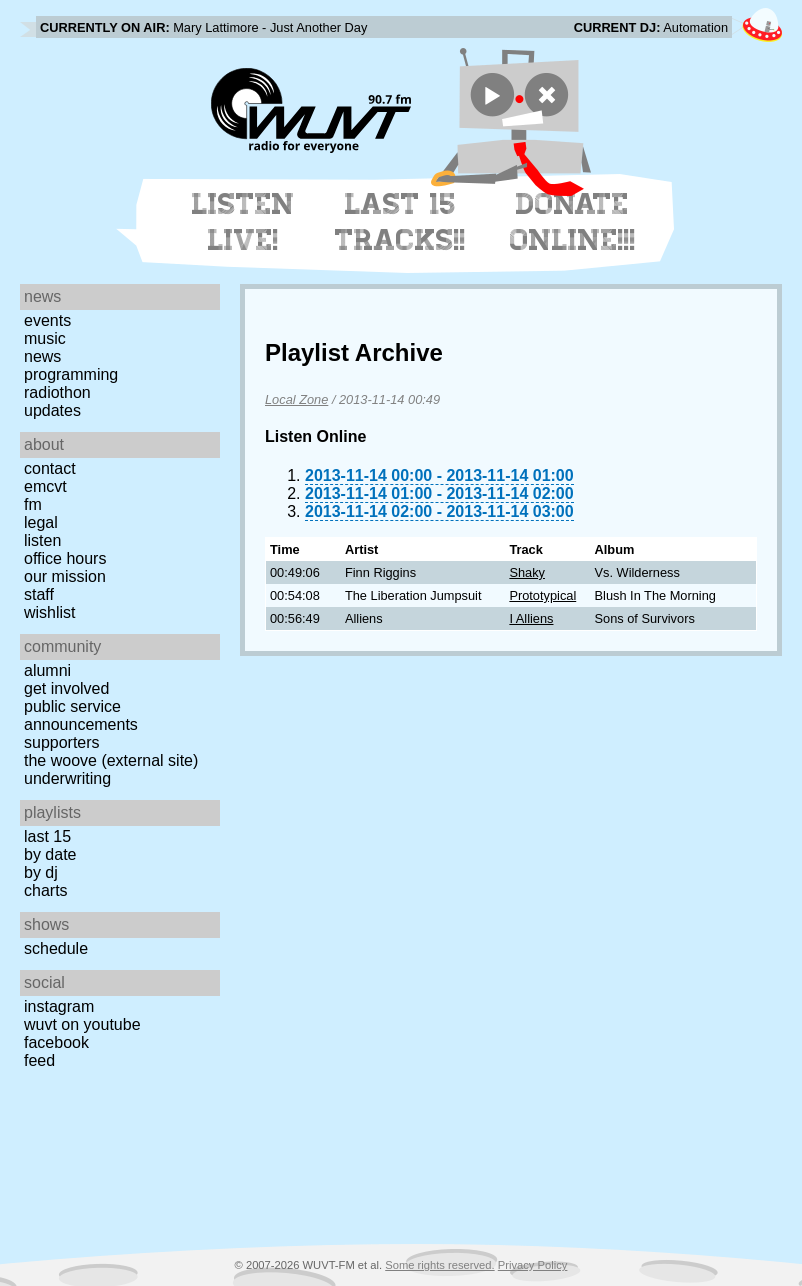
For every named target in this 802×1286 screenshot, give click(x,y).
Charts (46, 890)
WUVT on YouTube (82, 1024)
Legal (41, 522)
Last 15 (47, 836)
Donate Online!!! (573, 222)
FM (33, 504)
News (42, 356)
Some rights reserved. (439, 1265)
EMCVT (45, 486)
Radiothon (57, 392)
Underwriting (67, 778)
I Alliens (531, 618)
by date (50, 854)
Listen (42, 540)
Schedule (56, 948)
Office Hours (65, 558)
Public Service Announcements (81, 715)
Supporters (62, 742)
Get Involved (66, 688)
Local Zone (296, 399)
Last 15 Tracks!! (400, 222)
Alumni (47, 670)
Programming (71, 374)
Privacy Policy (533, 1265)
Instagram (59, 1006)
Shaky (527, 572)
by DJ (41, 872)
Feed (39, 1060)
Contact (50, 468)
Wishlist (50, 612)
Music (45, 338)
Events (47, 320)
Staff (39, 594)
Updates (52, 410)
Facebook (56, 1042)
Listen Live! (243, 222)
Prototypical (542, 595)
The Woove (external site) (111, 760)
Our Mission (65, 576)
